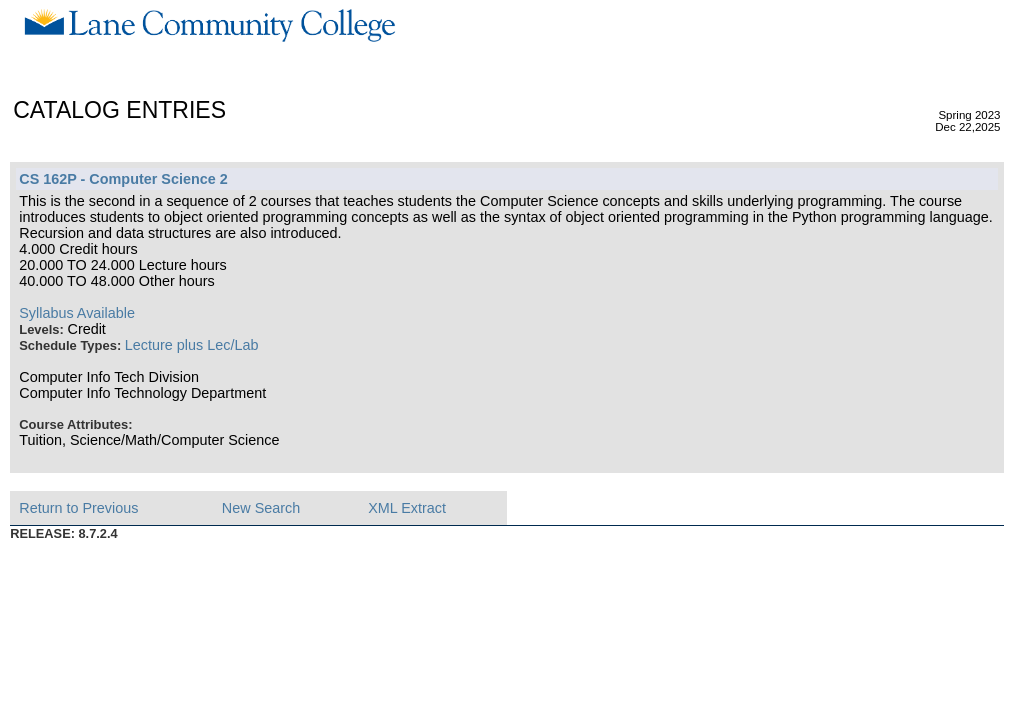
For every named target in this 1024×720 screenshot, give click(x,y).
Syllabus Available (77, 313)
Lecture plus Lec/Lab (192, 345)
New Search (261, 508)
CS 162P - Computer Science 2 (123, 179)
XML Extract (407, 508)
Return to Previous (78, 508)
